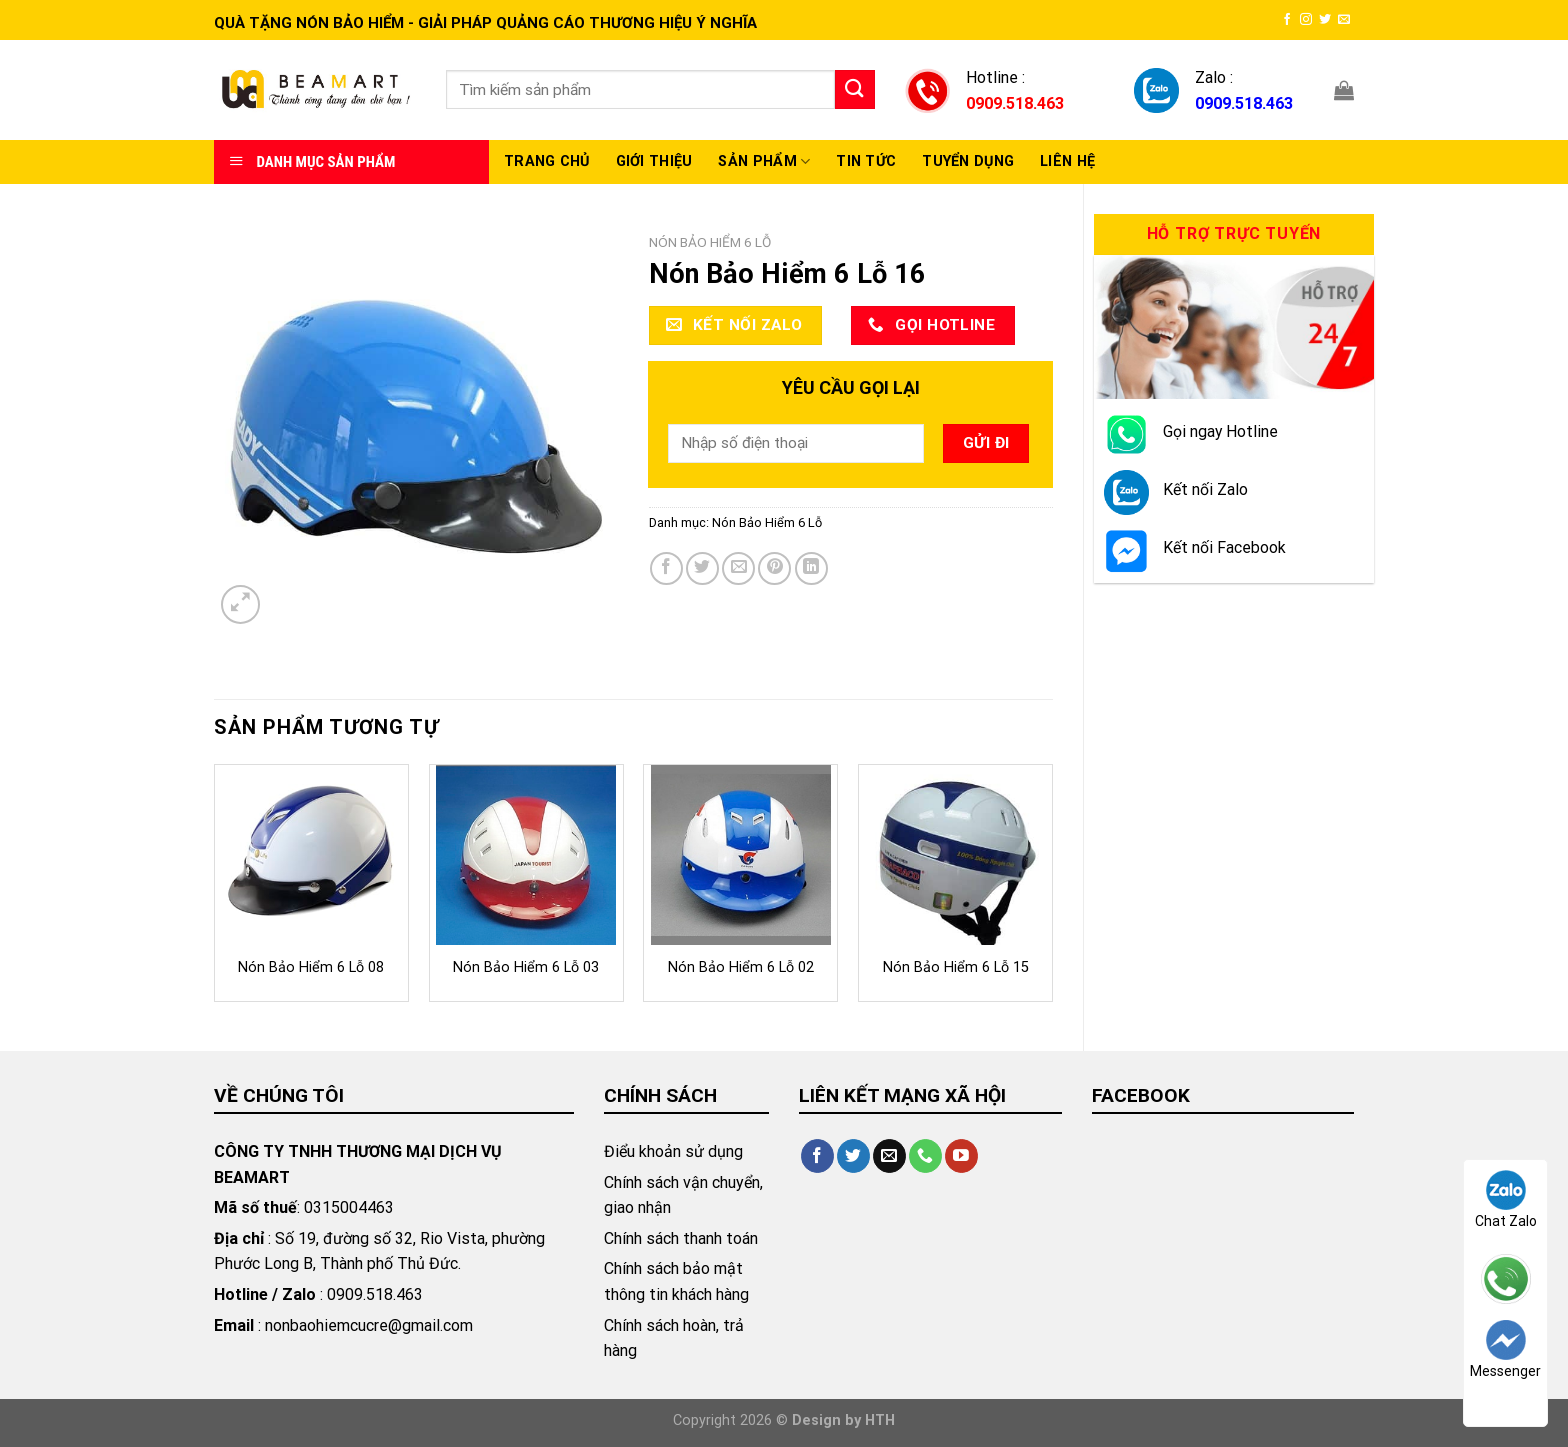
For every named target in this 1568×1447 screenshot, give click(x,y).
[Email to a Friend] (738, 568)
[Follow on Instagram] (1306, 20)
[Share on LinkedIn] (811, 568)
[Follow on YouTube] (961, 1156)
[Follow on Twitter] (1325, 20)
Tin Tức (866, 161)
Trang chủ (547, 161)
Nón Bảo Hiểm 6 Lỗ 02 (741, 967)
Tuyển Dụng (968, 161)
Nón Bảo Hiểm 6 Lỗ (710, 242)
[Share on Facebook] (666, 568)
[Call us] (925, 1156)
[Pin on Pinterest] (774, 568)
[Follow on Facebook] (1287, 20)
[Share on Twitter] (702, 568)
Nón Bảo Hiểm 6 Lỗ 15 (956, 967)
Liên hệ (1067, 161)
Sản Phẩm (764, 161)
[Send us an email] (1344, 20)
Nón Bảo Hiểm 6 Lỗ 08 (311, 967)
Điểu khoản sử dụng (673, 1151)
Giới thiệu (654, 161)
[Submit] (855, 89)
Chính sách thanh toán (681, 1238)
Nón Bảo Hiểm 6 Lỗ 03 (526, 967)
